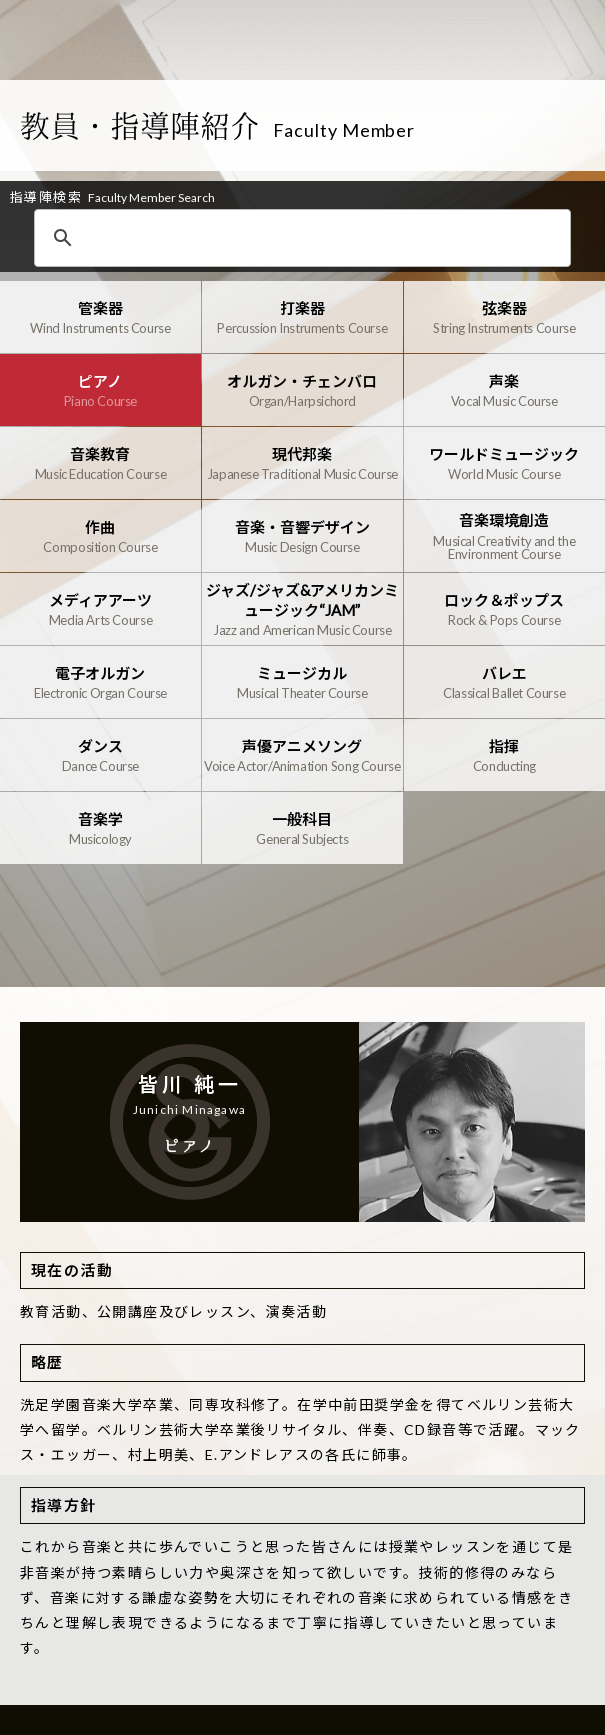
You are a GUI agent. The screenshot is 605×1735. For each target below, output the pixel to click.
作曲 (100, 536)
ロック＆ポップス (504, 609)
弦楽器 (504, 317)
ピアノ (100, 390)
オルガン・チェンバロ (302, 390)
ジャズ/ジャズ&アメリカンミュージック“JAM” (302, 609)
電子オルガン (100, 682)
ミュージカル (302, 682)
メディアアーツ (100, 609)
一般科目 (302, 828)
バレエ (504, 682)
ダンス (100, 755)
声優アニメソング (302, 755)
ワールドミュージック (504, 463)
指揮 (504, 755)
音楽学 (100, 828)
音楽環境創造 (504, 536)
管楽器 (100, 317)
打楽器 (302, 317)
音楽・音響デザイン (302, 536)
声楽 (504, 390)
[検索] (309, 239)
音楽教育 (100, 463)
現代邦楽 (302, 463)
